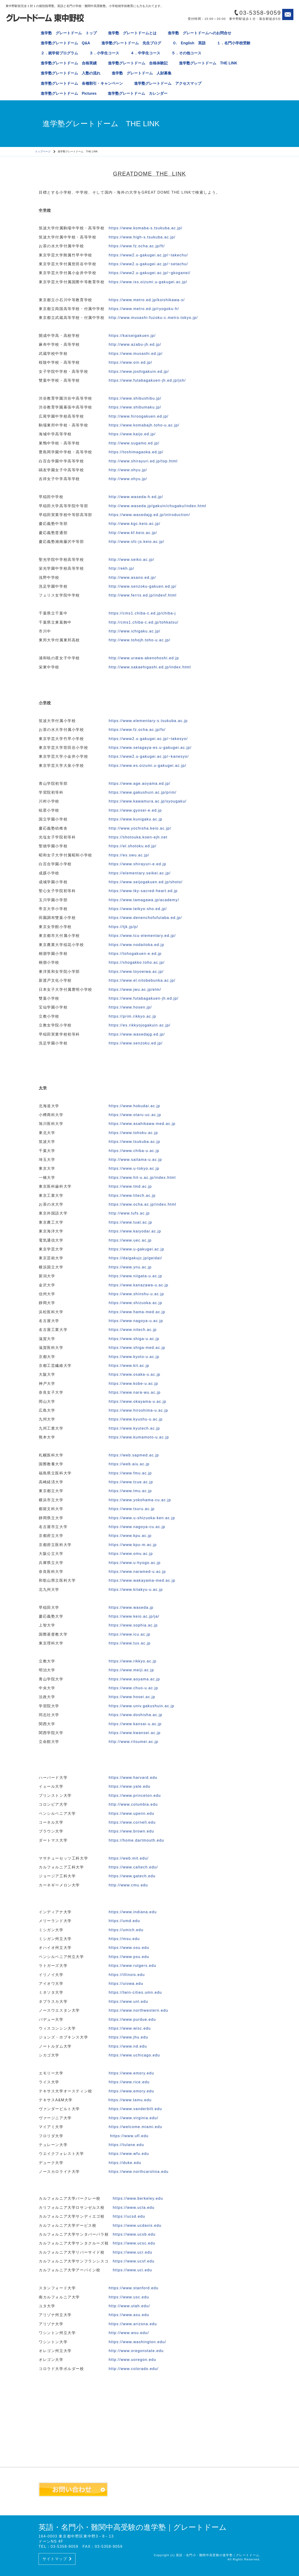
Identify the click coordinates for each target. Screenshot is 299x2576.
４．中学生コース (145, 53)
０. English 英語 (189, 43)
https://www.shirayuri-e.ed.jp (137, 864)
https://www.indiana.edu (133, 1912)
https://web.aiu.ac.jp (129, 1464)
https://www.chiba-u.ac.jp (134, 1151)
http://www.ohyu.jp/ (128, 470)
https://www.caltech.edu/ (133, 1867)
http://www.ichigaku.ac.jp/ (134, 631)
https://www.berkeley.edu (138, 2198)
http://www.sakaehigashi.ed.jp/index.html (150, 667)
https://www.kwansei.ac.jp (134, 1733)
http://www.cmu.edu (128, 1885)
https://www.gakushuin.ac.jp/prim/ (142, 792)
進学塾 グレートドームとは (132, 33)
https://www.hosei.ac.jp (132, 1697)
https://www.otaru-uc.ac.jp (135, 1115)
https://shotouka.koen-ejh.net (138, 837)
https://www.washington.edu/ (137, 2342)
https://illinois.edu (127, 1975)
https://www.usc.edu (129, 2297)
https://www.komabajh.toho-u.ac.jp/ (144, 425)
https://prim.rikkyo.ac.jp (132, 1016)
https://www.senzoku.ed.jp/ (136, 1043)
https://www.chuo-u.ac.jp (133, 1688)
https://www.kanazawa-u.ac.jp (138, 1285)
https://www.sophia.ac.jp (133, 1625)
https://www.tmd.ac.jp (130, 1186)
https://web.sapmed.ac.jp (134, 1455)
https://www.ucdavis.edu (137, 2225)
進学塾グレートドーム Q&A (65, 43)
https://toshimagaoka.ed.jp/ (136, 452)
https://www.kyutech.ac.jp (134, 1428)
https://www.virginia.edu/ (133, 2118)
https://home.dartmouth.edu (136, 1840)
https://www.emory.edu (131, 2073)
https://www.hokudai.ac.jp (134, 1106)
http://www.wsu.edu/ (129, 2333)
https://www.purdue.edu (132, 2019)
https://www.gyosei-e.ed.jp (135, 810)
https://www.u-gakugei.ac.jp (136, 1249)
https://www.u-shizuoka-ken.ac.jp (142, 1518)
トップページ (42, 151)
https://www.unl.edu (128, 2002)
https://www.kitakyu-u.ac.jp (136, 1590)
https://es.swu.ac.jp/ (129, 855)
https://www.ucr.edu (132, 2252)
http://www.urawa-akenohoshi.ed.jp (144, 658)
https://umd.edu (124, 1921)
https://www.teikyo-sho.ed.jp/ (138, 909)
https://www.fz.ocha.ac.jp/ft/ (137, 246)
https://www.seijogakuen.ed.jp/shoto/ (145, 882)
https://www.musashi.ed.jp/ (136, 354)
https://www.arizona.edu (133, 2324)
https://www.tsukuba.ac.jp (134, 1142)
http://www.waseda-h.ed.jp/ (136, 497)
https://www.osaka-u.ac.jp (134, 1374)
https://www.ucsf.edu (134, 2261)
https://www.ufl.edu (129, 2136)
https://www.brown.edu (131, 1831)
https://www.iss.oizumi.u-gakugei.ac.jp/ (148, 282)
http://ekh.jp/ (121, 568)
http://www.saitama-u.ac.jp (135, 1160)
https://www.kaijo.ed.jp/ (132, 434)
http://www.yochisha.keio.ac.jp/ (140, 828)
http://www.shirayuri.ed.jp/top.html (143, 461)
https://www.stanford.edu (134, 2288)
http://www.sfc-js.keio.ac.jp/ (136, 542)
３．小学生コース (104, 53)
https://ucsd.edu (129, 2216)
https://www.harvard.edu (133, 1778)
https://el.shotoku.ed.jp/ (133, 846)
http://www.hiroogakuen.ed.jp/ (138, 416)
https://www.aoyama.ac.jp (134, 1679)
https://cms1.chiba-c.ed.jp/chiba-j (142, 613)
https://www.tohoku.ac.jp (133, 1133)
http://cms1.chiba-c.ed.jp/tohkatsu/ (143, 622)
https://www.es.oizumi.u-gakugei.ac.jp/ (147, 766)
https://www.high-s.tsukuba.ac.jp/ (142, 237)
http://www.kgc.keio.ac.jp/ (134, 524)
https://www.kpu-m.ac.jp (133, 1545)
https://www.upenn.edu (131, 1813)
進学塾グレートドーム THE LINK (208, 63)
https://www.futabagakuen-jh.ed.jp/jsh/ (147, 380)
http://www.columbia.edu (133, 1804)
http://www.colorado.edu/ (134, 2369)
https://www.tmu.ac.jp (130, 1491)
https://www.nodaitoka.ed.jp (136, 945)
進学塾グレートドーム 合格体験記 (138, 63)
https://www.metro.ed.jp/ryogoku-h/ (144, 309)
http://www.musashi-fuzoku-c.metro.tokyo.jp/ (153, 318)
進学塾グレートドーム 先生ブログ (131, 43)
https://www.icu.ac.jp (129, 1634)
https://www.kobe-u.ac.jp (133, 1384)
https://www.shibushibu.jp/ (135, 398)
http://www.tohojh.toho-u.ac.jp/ (139, 640)
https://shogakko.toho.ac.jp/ (137, 962)
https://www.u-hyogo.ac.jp (134, 1563)
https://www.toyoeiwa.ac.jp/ (136, 972)
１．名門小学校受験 (233, 43)
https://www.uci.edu (132, 2270)
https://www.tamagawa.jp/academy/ (144, 900)
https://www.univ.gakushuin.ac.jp (141, 1706)
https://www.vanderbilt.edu (135, 2109)
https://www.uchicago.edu (134, 2055)
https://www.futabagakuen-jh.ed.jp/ (143, 998)
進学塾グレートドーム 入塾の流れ (70, 73)
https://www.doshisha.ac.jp (135, 1715)
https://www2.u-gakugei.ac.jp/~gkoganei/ (149, 273)
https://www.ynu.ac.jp (130, 1267)
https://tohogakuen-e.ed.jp (135, 954)
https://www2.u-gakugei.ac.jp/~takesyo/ (148, 739)
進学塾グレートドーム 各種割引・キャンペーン (82, 83)
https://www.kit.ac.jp (129, 1366)
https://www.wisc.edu (130, 2028)
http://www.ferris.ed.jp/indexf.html (143, 595)
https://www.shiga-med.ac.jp (137, 1348)
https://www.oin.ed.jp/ (130, 362)
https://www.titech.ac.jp (132, 1195)
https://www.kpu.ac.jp (130, 1536)
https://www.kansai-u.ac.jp (135, 1724)
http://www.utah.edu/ (129, 2306)
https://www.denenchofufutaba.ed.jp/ (145, 918)
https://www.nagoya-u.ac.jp (136, 1321)
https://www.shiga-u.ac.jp (134, 1339)
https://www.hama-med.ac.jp (137, 1312)
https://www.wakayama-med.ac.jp (142, 1580)
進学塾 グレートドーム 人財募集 (141, 73)
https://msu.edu (124, 1939)
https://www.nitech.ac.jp (133, 1330)
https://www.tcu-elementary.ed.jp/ (142, 936)
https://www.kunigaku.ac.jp (135, 819)
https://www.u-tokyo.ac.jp (134, 1168)
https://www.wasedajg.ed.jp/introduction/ (149, 515)
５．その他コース (186, 53)
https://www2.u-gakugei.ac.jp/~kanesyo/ (149, 756)
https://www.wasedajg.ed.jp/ (137, 1034)
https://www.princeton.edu (135, 1796)
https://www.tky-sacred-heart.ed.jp (143, 891)
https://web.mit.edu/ (129, 1858)
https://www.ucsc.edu (134, 2243)
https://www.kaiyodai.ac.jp (135, 1231)
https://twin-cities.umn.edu (135, 1992)
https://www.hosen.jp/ (130, 1007)
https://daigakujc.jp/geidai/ (135, 1258)
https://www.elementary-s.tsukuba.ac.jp (148, 721)
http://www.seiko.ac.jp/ (131, 560)
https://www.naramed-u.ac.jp (137, 1572)
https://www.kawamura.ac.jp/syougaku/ (147, 801)
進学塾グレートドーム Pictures (68, 93)
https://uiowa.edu (126, 1984)
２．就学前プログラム (59, 53)
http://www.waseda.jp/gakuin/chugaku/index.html (157, 506)
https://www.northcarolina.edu (138, 2172)
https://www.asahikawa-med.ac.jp (142, 1124)
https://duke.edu (125, 2163)
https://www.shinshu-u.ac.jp (136, 1294)
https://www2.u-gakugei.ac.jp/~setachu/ (148, 264)
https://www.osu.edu (129, 1948)
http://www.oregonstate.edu (136, 2351)
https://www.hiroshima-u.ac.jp (138, 1410)
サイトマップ (57, 2559)
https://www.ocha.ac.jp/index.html (142, 1204)
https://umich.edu (126, 1930)
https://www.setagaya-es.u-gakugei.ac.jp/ (150, 748)
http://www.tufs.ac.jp (129, 1213)
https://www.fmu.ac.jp (130, 1473)
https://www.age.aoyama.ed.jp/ (139, 783)
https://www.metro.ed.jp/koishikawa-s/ (147, 300)
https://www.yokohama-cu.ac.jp (140, 1500)
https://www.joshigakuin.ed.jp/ (139, 371)
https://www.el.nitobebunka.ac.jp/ (142, 980)
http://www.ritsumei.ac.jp (133, 1742)
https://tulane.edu (126, 2145)
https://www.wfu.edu (129, 2154)
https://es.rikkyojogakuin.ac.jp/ (140, 1025)
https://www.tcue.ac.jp (131, 1482)
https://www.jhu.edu (128, 2037)
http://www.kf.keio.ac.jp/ (133, 533)
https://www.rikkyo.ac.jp (133, 1661)
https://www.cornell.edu (132, 1822)
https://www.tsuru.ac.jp (132, 1509)
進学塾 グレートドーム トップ (69, 33)
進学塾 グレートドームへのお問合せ (199, 33)
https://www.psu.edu (129, 1957)
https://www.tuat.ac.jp (130, 1222)
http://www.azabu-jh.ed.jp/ (135, 344)
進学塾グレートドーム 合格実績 (69, 63)
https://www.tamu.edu (130, 2100)
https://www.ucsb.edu (134, 2234)
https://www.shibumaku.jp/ (135, 407)
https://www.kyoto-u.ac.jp (134, 1357)
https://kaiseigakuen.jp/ (132, 336)
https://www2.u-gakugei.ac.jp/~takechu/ (148, 255)
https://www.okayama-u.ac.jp (137, 1401)
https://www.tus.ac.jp (129, 1643)
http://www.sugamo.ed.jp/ (134, 443)
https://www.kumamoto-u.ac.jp (139, 1437)
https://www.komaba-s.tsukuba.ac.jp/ (145, 228)
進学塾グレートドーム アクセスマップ (167, 83)
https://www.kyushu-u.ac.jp (136, 1419)
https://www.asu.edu (129, 2315)
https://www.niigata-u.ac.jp (135, 1276)
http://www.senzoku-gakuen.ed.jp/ (142, 586)
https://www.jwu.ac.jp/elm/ (135, 989)
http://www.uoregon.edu (132, 2360)
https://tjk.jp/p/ (123, 927)
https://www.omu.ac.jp (131, 1554)
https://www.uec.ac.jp (130, 1240)
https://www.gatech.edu (132, 1876)
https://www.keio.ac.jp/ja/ (134, 1616)
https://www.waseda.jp (131, 1607)
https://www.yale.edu (129, 1786)
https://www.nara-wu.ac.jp (134, 1392)
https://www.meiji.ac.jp (131, 1670)
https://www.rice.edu (129, 2082)
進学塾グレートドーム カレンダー (137, 93)
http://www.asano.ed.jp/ (132, 577)
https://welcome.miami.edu (135, 2127)
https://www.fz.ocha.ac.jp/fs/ (137, 730)
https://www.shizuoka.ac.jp (135, 1303)
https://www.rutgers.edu (132, 1966)
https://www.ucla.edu (134, 2207)
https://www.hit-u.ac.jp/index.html (142, 1178)
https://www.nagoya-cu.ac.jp (137, 1527)
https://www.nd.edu (128, 2046)
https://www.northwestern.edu (138, 2010)
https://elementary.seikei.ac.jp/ (140, 873)
